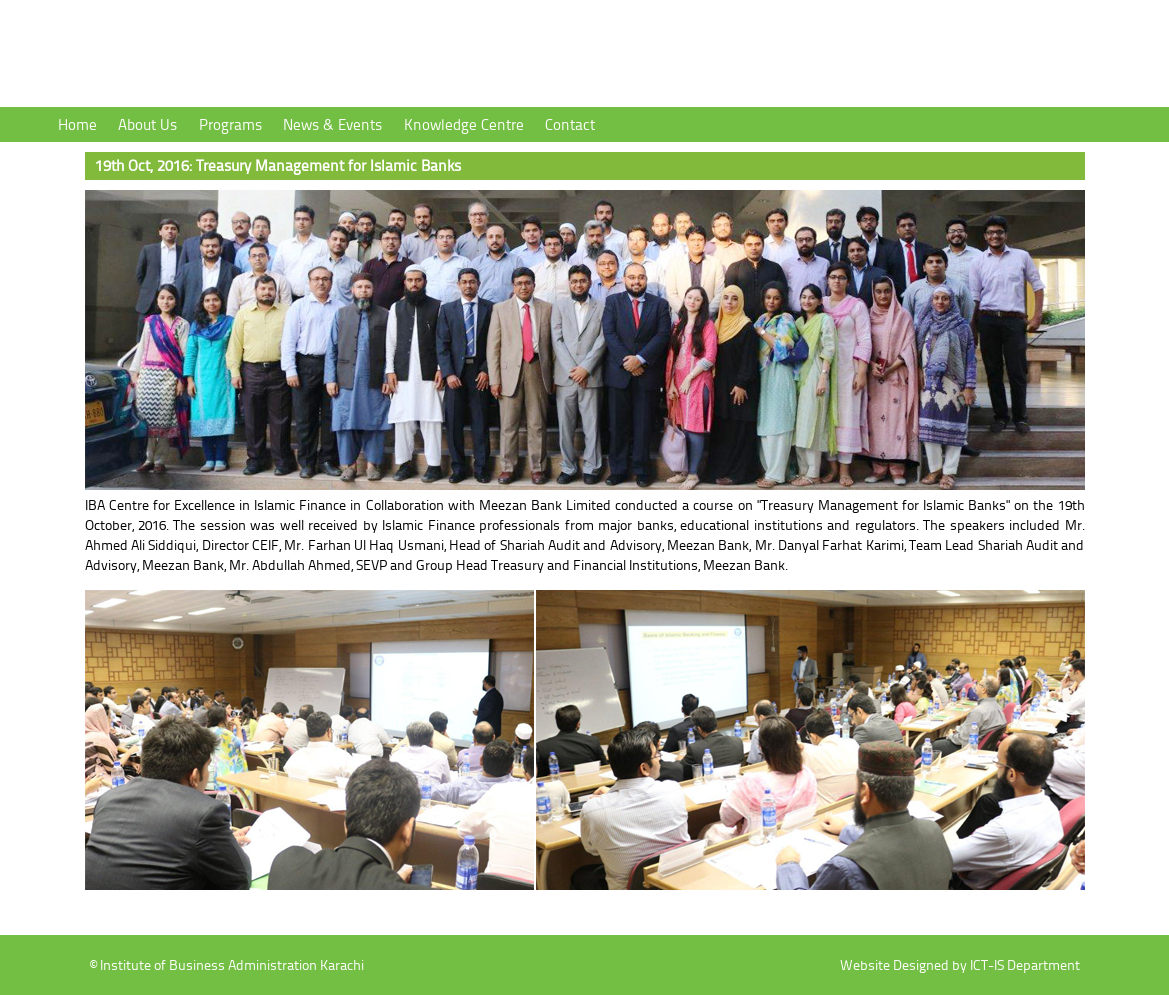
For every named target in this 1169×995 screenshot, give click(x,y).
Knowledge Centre (464, 124)
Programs (230, 124)
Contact (570, 124)
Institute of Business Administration (299, 56)
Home (77, 124)
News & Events (332, 124)
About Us (147, 124)
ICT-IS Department (1025, 964)
